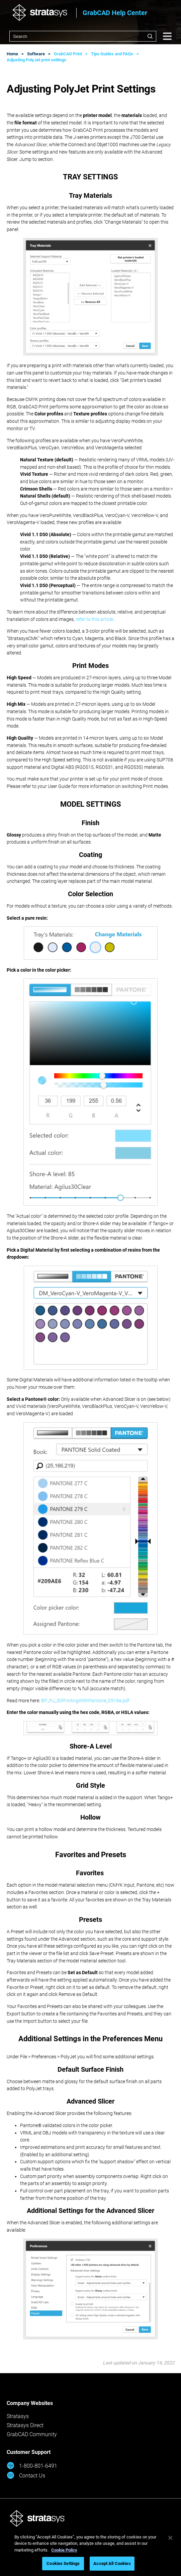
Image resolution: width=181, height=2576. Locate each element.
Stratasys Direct (25, 2425)
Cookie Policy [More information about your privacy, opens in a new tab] (64, 2550)
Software (36, 53)
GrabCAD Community (32, 2434)
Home (12, 53)
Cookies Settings (63, 2563)
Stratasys (18, 2416)
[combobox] (83, 36)
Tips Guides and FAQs (112, 53)
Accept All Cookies (111, 2563)
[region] (90, 2551)
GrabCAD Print (68, 53)
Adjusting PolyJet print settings (36, 59)
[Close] (170, 2537)
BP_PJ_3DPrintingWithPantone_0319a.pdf (85, 1700)
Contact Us (26, 2475)
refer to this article (94, 619)
